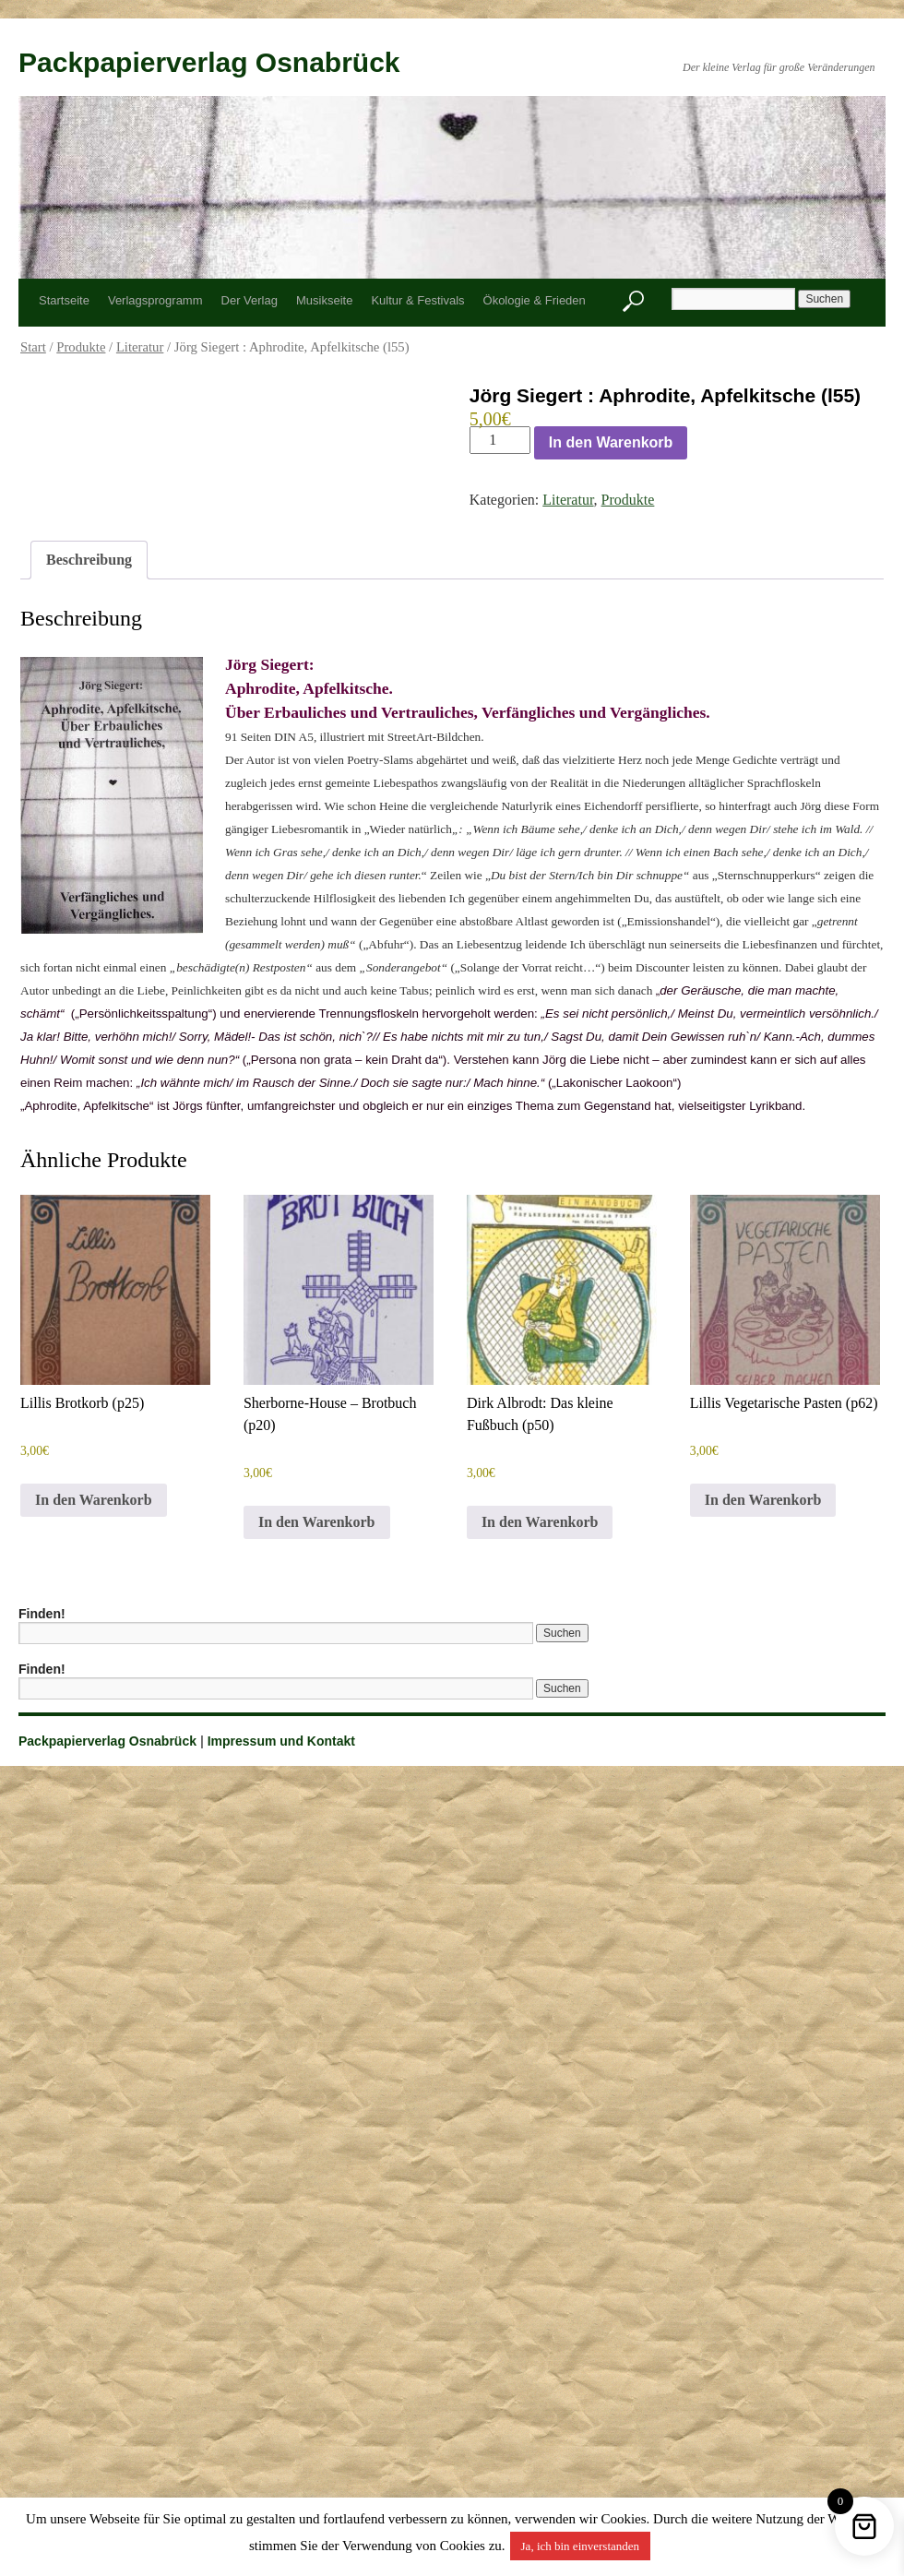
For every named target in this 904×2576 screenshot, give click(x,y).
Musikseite (324, 300)
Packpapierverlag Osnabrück (209, 62)
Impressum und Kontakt (281, 1741)
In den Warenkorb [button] (93, 1500)
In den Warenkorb (611, 442)
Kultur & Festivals (417, 300)
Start (33, 347)
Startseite (64, 300)
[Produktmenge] (500, 440)
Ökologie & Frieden (534, 300)
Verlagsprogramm (155, 300)
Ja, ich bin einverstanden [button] (580, 2546)
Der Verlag (249, 300)
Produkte (80, 347)
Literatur (140, 347)
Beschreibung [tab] (89, 559)
